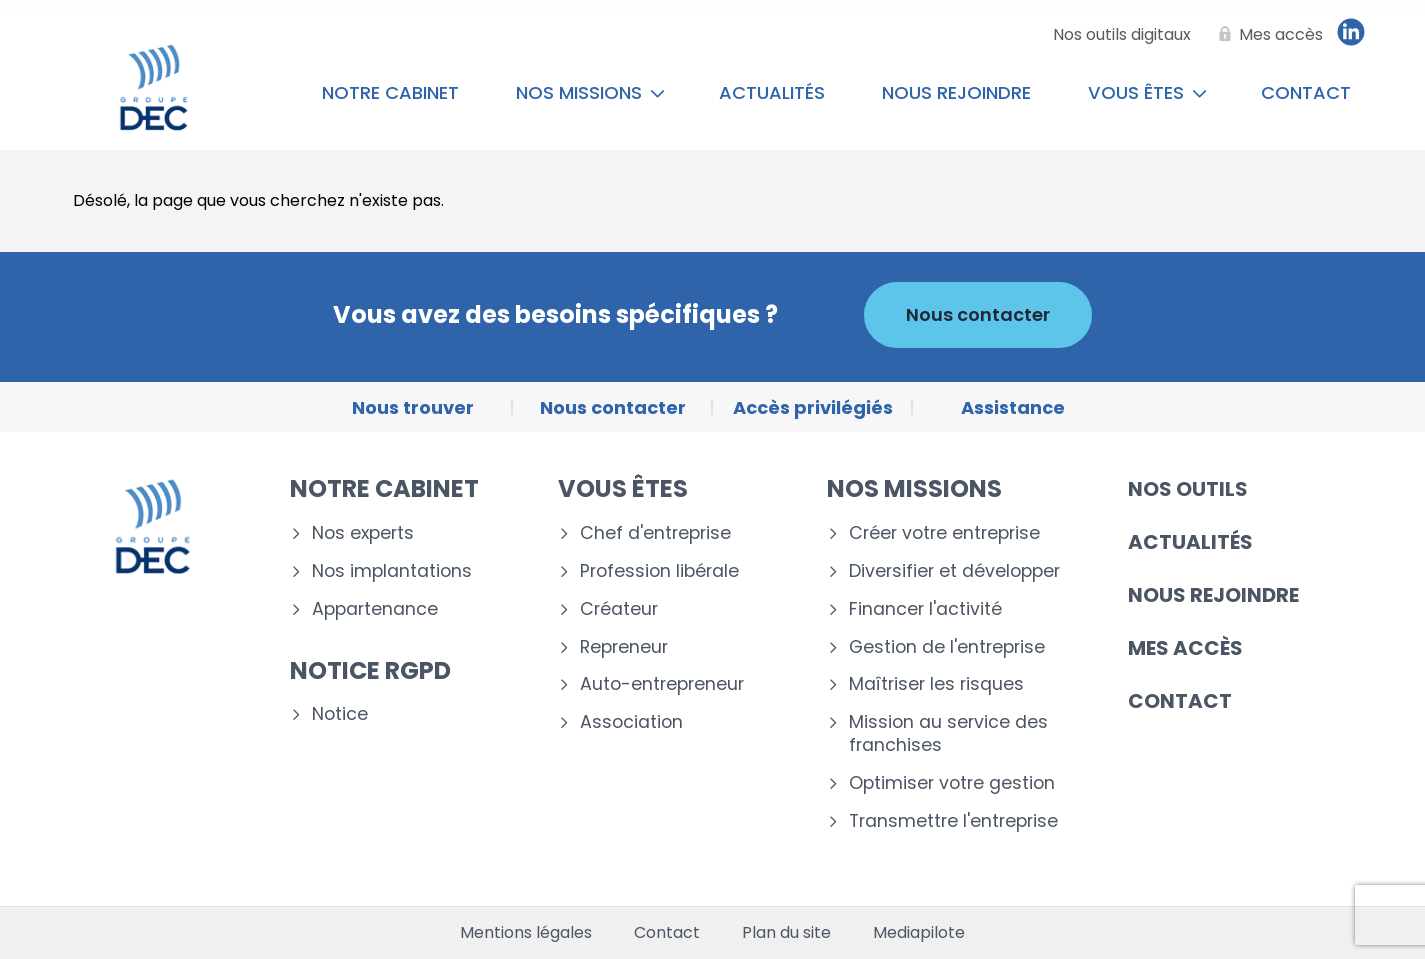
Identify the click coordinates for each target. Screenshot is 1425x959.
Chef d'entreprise (655, 533)
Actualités (772, 92)
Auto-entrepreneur (662, 684)
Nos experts (363, 533)
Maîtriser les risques (936, 684)
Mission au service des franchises (948, 734)
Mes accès (1185, 648)
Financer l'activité (925, 609)
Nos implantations (392, 571)
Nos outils (1188, 489)
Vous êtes (1147, 92)
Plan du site (786, 933)
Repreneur (624, 647)
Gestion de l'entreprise (947, 647)
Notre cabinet (390, 92)
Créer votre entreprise (944, 533)
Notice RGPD (370, 670)
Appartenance (375, 609)
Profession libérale (659, 571)
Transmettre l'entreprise (953, 821)
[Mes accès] (1267, 35)
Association (631, 722)
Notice (340, 714)
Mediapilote (919, 933)
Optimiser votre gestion (952, 783)
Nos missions (590, 92)
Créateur (619, 609)
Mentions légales (526, 933)
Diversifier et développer (954, 571)
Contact (1306, 92)
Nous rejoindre (956, 92)
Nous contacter (978, 314)
